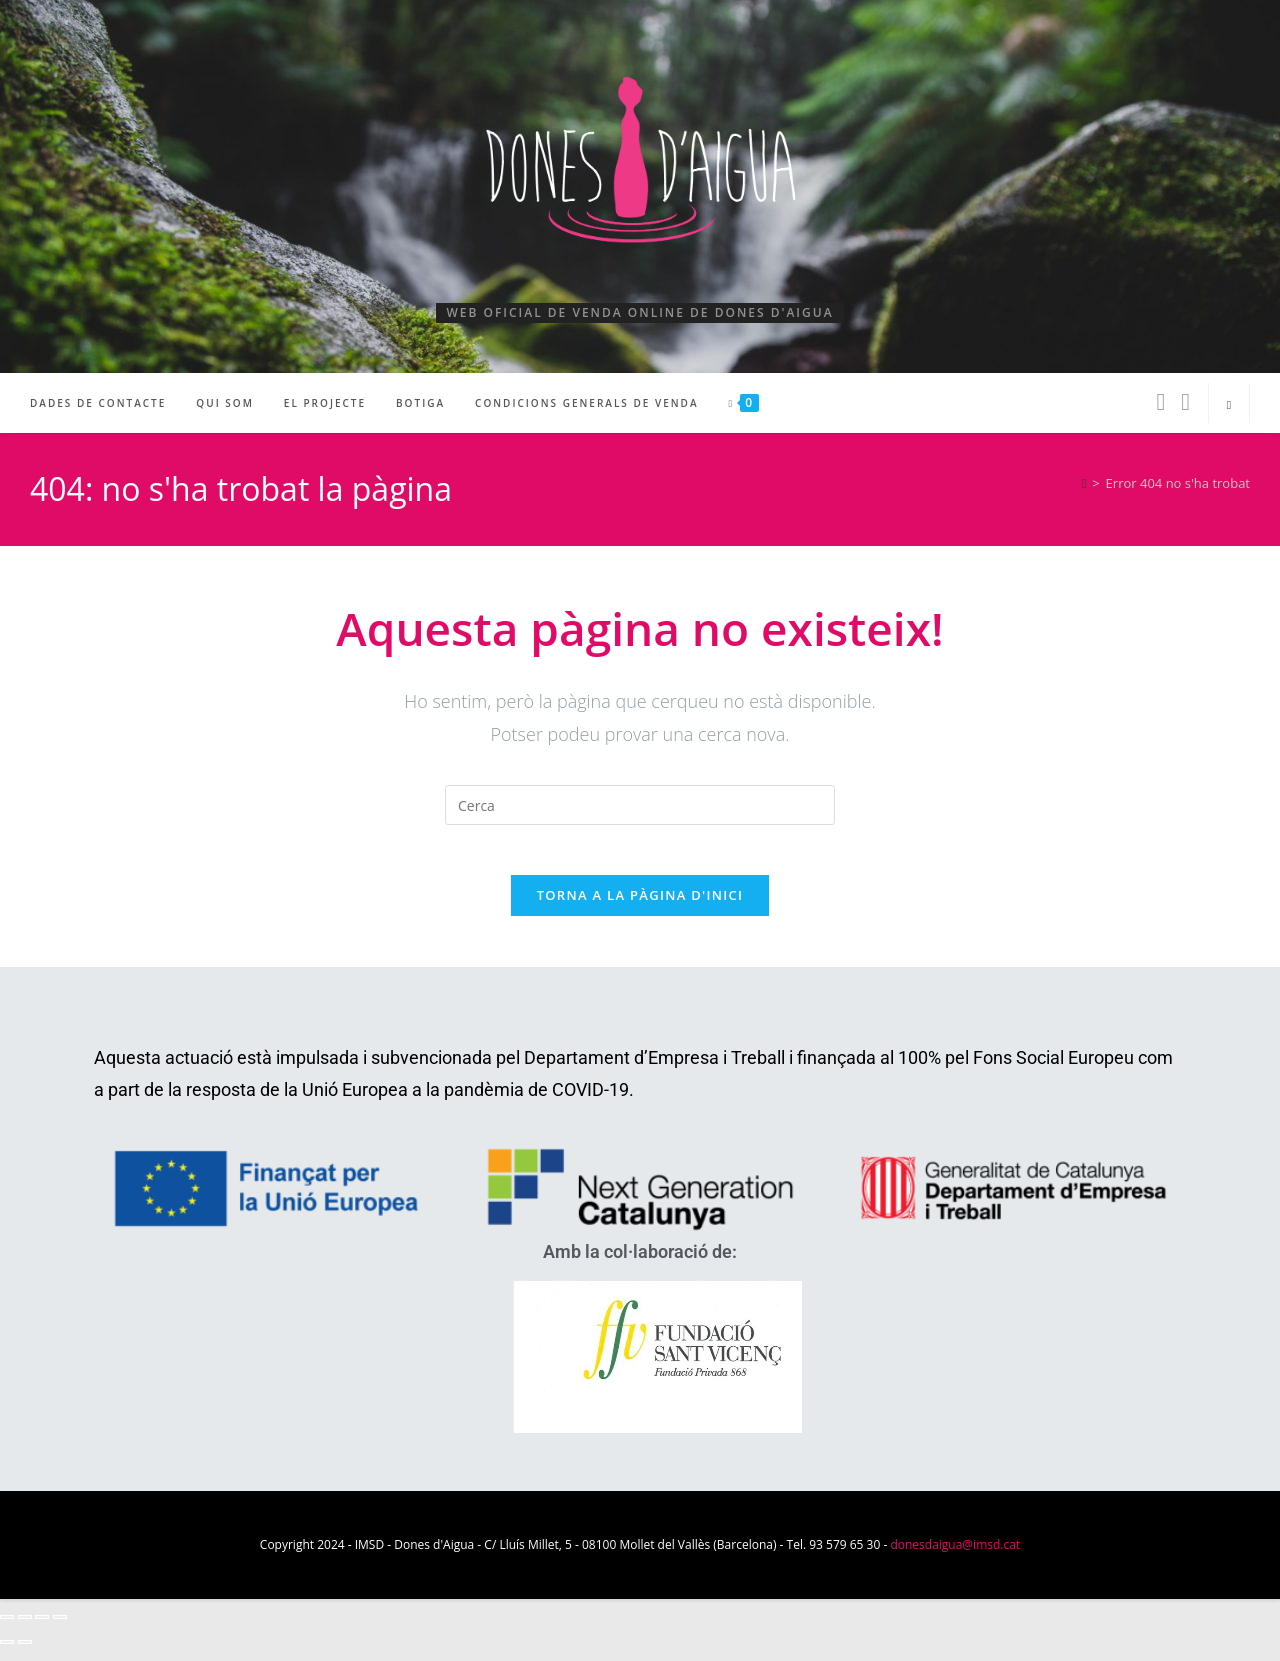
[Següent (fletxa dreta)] (25, 1653)
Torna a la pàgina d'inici (640, 906)
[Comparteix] (42, 1628)
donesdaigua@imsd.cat (955, 1555)
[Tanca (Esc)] (60, 1628)
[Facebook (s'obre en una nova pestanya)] (1160, 401)
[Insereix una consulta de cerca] (640, 805)
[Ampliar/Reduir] (7, 1628)
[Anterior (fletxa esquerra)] (7, 1653)
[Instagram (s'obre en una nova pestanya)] (1185, 401)
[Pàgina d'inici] (1083, 483)
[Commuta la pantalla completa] (25, 1628)
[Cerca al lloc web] (1229, 405)
